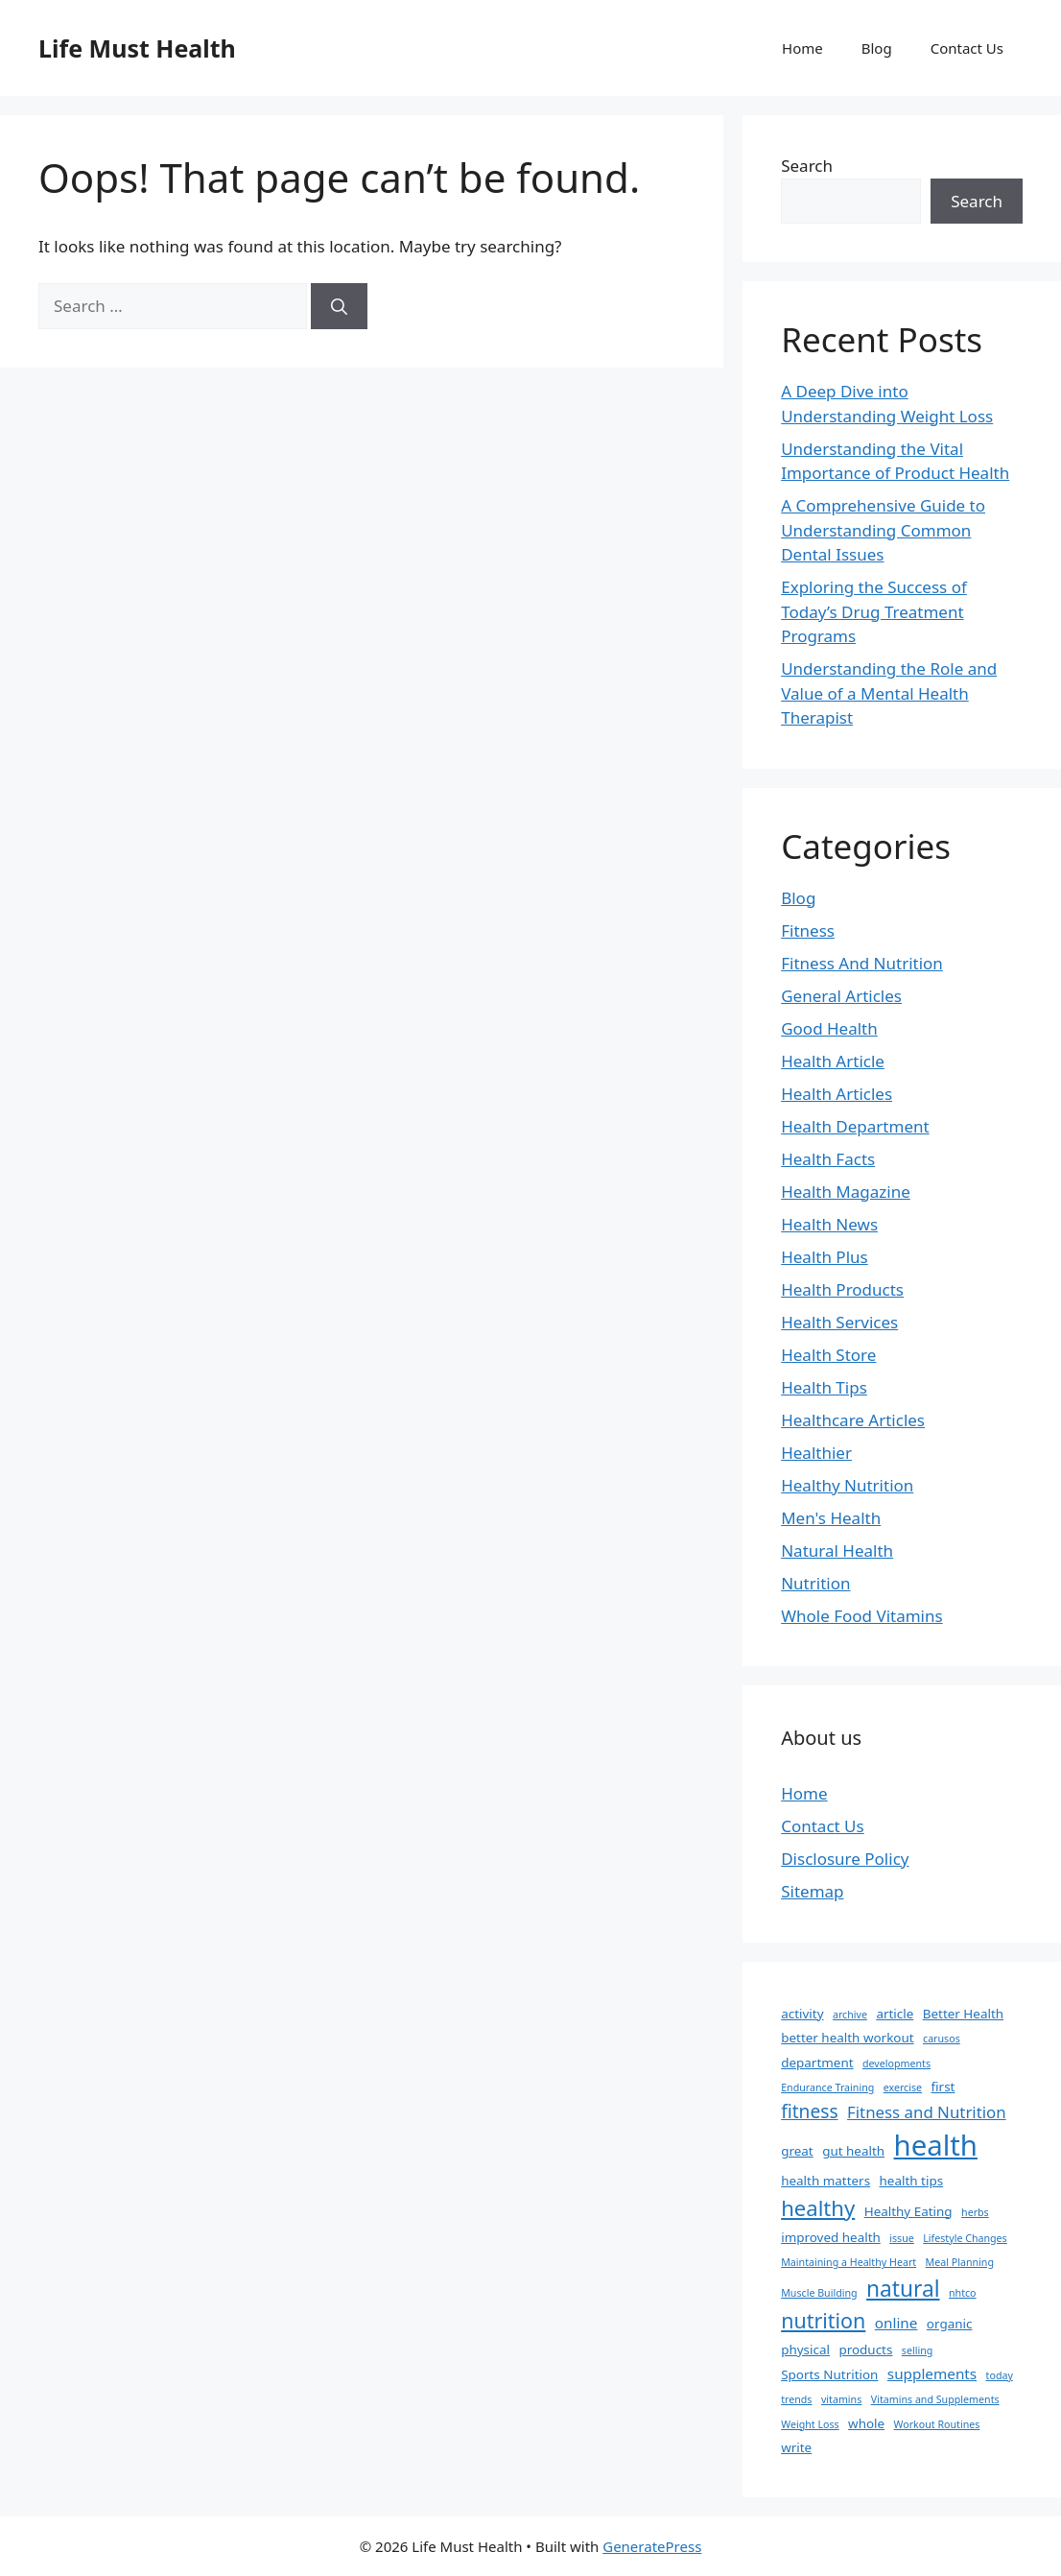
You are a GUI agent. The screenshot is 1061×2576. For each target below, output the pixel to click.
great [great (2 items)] (797, 2150)
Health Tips (824, 1387)
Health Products (842, 1289)
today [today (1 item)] (999, 2375)
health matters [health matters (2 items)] (825, 2180)
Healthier (816, 1453)
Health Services (839, 1322)
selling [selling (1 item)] (917, 2350)
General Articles (841, 996)
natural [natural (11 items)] (902, 2288)
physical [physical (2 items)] (805, 2349)
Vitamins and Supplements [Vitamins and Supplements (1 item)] (935, 2399)
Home (802, 48)
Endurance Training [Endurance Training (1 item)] (827, 2087)
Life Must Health (137, 48)
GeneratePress (651, 2546)
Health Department (855, 1126)
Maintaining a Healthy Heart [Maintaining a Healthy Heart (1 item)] (848, 2262)
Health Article (832, 1061)
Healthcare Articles (853, 1420)
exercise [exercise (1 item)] (903, 2087)
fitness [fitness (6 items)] (809, 2111)
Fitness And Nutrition (862, 963)
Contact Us (967, 48)
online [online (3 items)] (896, 2322)
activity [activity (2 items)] (802, 2013)
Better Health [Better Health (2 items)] (963, 2013)
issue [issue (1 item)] (901, 2238)
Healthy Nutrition (847, 1485)
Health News (829, 1224)
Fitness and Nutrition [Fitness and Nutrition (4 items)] (926, 2112)
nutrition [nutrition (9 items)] (823, 2320)
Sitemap (812, 1891)
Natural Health (837, 1550)
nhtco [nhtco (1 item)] (963, 2293)
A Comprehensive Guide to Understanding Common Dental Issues (883, 529)
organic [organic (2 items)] (950, 2323)
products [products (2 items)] (865, 2349)
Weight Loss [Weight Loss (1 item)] (809, 2424)
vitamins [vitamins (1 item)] (841, 2399)
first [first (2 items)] (943, 2086)
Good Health (829, 1028)
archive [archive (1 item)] (850, 2014)
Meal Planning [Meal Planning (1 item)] (960, 2262)
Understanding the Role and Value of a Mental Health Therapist (889, 692)
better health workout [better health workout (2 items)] (847, 2037)
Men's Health (831, 1518)
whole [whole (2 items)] (866, 2423)
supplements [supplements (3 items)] (932, 2373)
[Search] (339, 306)
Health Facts (828, 1159)
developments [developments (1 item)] (896, 2063)
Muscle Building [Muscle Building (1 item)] (819, 2293)
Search (807, 166)
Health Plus (824, 1257)
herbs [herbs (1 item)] (975, 2212)
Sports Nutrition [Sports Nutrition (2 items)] (829, 2374)
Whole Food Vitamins (861, 1616)
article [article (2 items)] (894, 2013)
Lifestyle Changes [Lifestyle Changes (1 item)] (964, 2238)
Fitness (808, 930)
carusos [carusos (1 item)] (941, 2038)
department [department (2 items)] (817, 2062)
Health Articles (836, 1094)
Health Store (828, 1355)
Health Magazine (845, 1192)
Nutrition (815, 1583)
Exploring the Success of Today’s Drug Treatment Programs (874, 611)
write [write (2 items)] (796, 2447)
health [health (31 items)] (936, 2145)
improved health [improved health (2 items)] (831, 2237)
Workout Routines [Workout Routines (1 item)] (937, 2424)
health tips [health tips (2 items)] (912, 2180)
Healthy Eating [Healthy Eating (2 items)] (908, 2211)
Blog (876, 48)
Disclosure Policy (844, 1859)
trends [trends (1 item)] (796, 2399)
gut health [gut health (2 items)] (853, 2150)
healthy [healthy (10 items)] (818, 2207)
